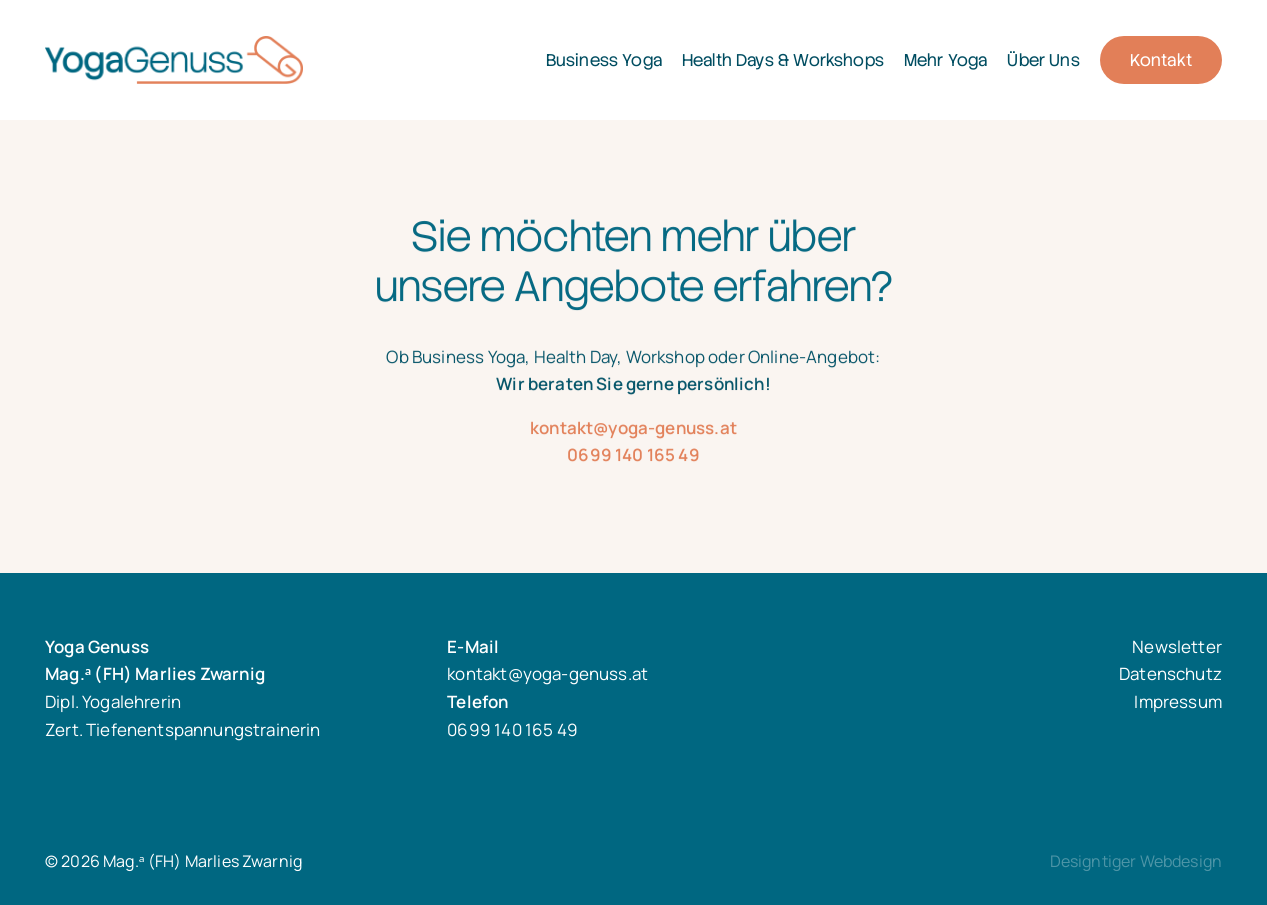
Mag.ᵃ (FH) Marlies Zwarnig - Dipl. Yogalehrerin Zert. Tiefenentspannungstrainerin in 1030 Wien (231, 60)
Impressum (1178, 701)
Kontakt (1161, 60)
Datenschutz (1170, 673)
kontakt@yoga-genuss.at (633, 445)
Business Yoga (604, 60)
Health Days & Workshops (783, 60)
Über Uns (1043, 60)
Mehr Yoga (946, 60)
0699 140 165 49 (633, 472)
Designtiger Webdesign (1136, 861)
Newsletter (1177, 646)
